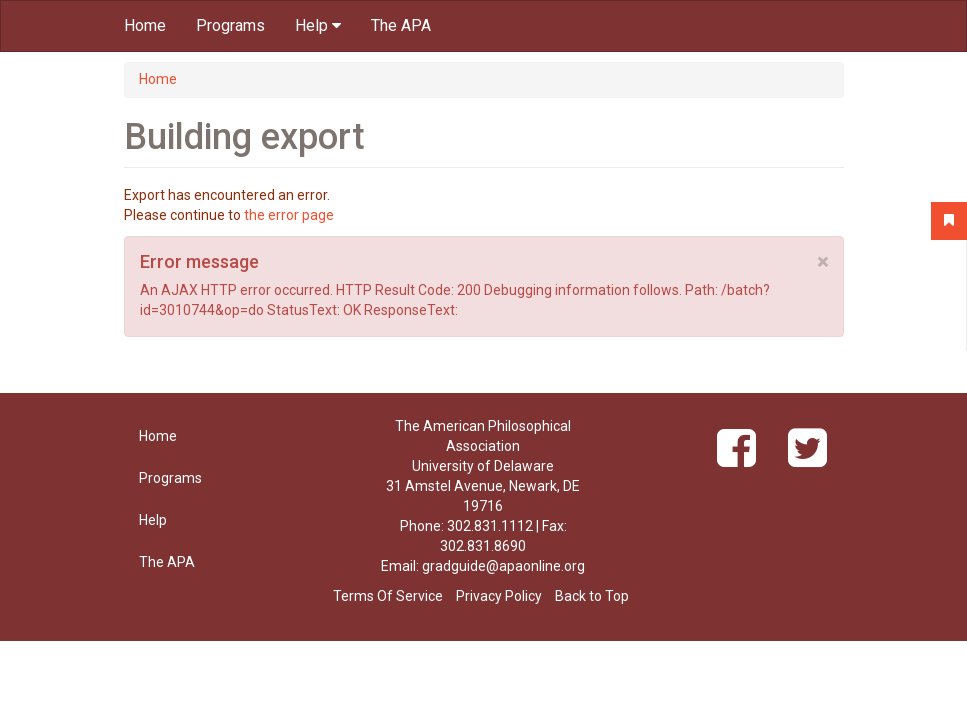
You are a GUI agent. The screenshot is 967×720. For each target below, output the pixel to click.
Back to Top (592, 596)
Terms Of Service (388, 596)
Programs (230, 25)
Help (318, 25)
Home (145, 25)
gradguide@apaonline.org (503, 566)
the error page (289, 215)
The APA (401, 25)
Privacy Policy (499, 596)
